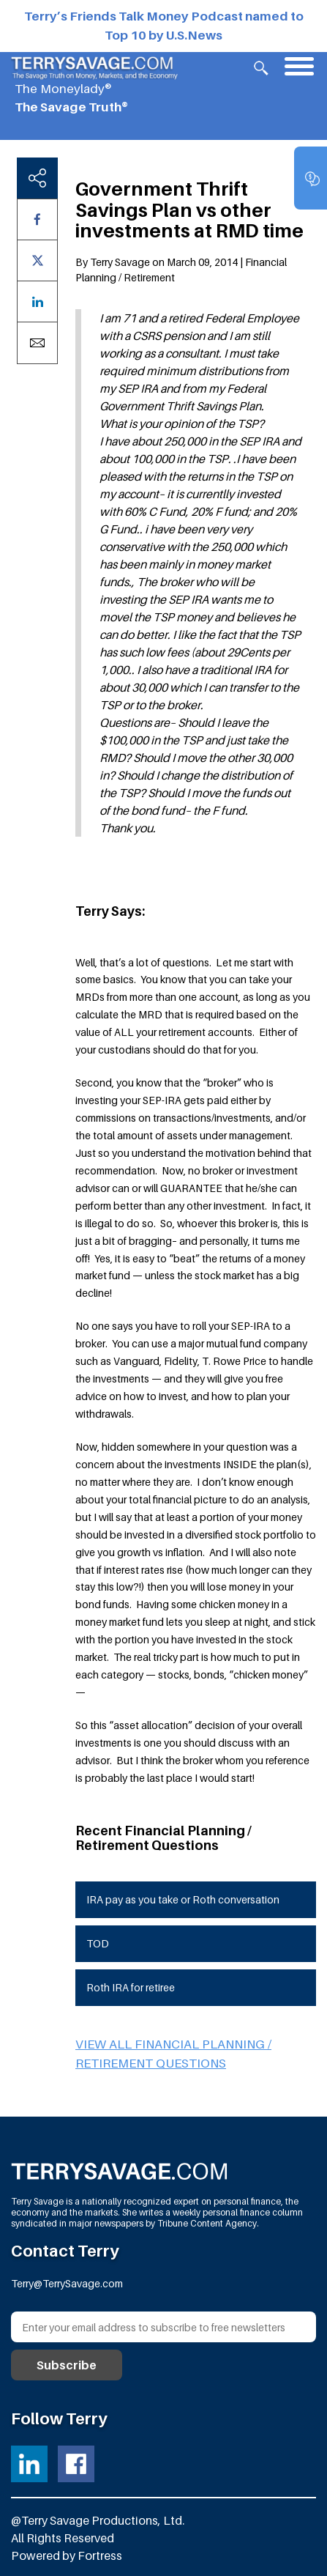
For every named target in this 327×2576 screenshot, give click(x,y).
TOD (97, 1943)
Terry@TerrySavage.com (67, 2283)
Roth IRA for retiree (130, 1987)
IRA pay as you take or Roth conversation (182, 1899)
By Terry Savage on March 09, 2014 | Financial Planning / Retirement (181, 270)
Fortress (100, 2555)
